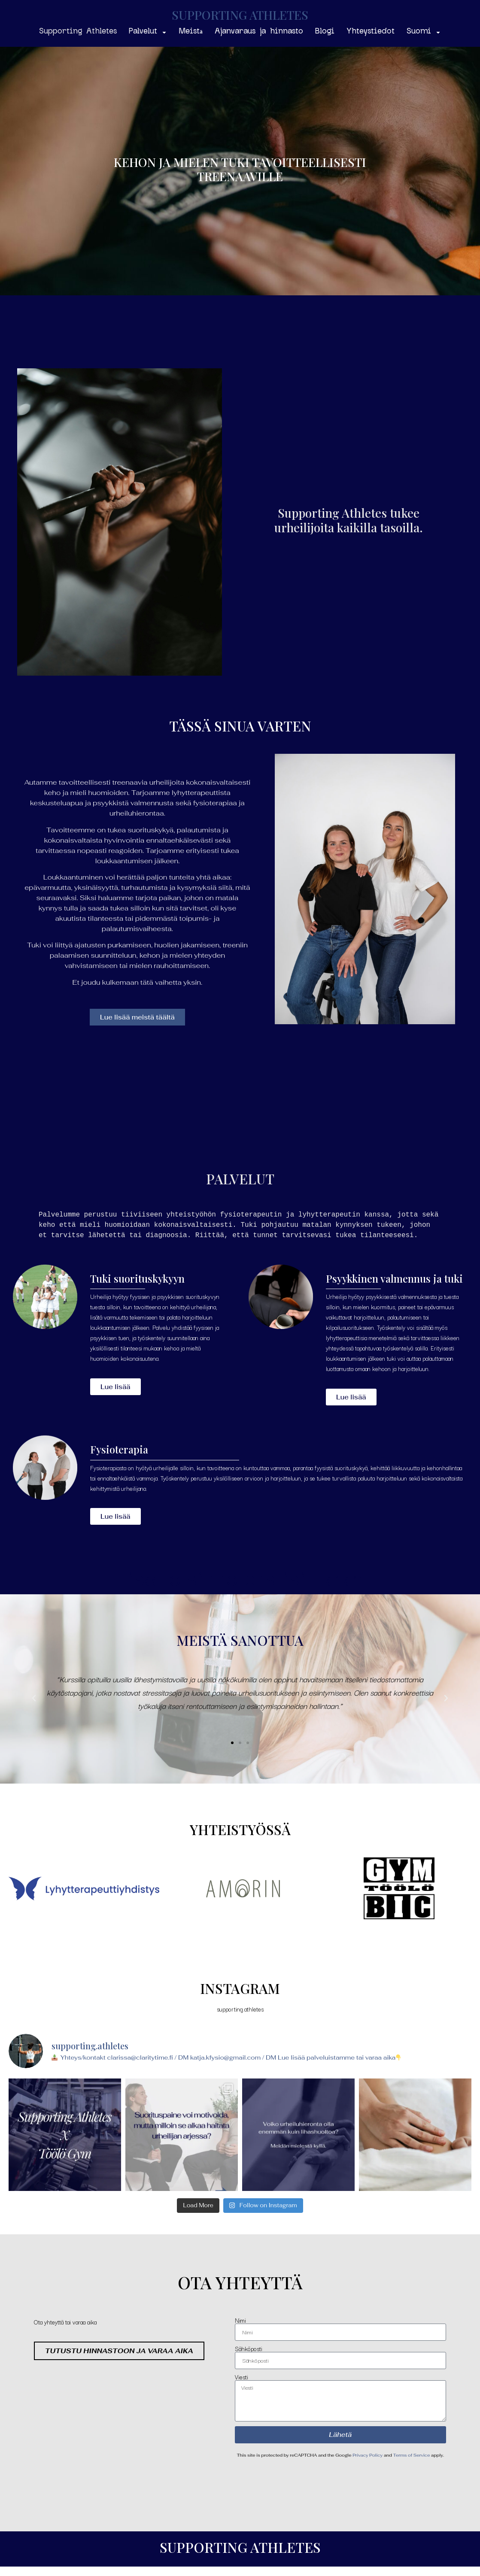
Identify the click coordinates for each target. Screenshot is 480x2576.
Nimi (240, 2318)
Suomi (424, 32)
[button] (34, 1698)
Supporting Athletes (78, 32)
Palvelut (148, 32)
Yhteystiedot (370, 32)
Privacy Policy (367, 2454)
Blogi (324, 32)
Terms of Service (411, 2454)
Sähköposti (248, 2347)
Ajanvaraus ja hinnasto (259, 32)
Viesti (241, 2375)
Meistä (191, 32)
